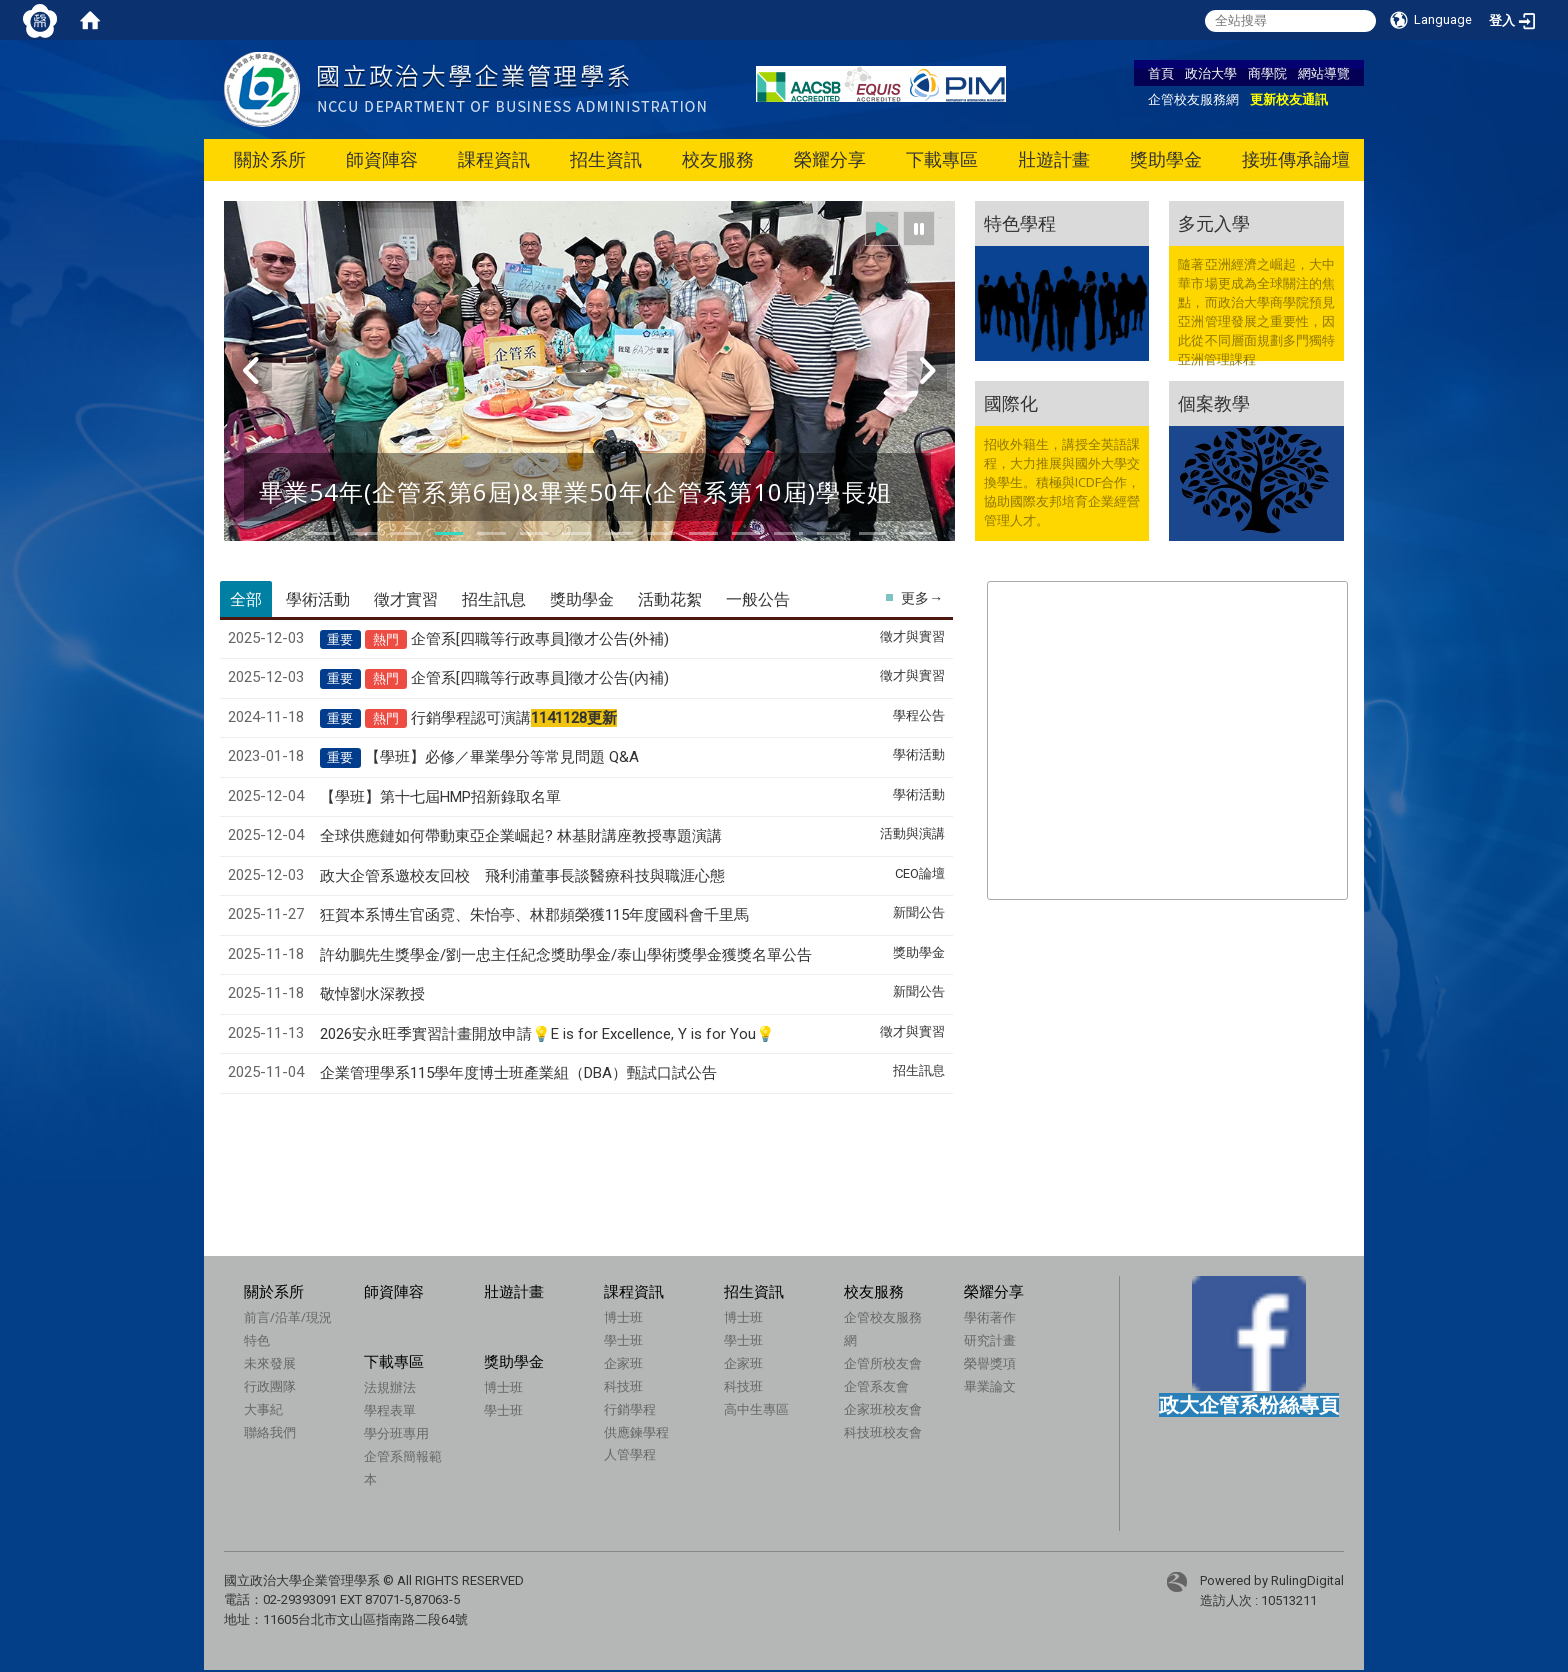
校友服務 (718, 159)
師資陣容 (382, 159)
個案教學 (1214, 403)
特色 (257, 1340)
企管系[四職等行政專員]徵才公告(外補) (540, 639)
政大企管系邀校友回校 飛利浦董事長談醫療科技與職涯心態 (522, 876)
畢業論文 (990, 1386)
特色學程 (1020, 223)
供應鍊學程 (636, 1432)
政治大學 (1211, 73)
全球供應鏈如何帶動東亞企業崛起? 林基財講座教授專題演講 (521, 836)
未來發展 (270, 1363)
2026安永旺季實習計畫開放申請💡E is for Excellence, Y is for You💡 (547, 1034)
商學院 (1267, 73)
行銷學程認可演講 (514, 718)
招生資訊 (606, 159)
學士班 (623, 1340)
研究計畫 (990, 1340)
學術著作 (990, 1317)
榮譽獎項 (990, 1363)
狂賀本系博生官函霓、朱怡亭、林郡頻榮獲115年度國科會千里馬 (534, 915)
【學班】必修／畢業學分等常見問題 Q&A (502, 757)
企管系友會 (876, 1386)
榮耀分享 (830, 159)
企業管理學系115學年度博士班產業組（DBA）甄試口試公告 (518, 1073)
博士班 (623, 1317)
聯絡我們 (270, 1432)
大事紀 (263, 1409)
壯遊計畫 (1054, 159)
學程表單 (390, 1410)
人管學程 (630, 1454)
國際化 (1011, 403)
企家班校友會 (883, 1409)
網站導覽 (1324, 73)
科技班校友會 (883, 1432)
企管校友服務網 (1193, 99)
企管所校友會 (883, 1363)
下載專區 (942, 159)
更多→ (922, 598)
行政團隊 (270, 1386)
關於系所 (270, 159)
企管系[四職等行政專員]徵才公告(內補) (540, 678)
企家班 (623, 1363)
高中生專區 (756, 1409)
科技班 (623, 1386)
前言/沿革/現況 (288, 1317)
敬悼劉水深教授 (372, 994)
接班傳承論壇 (1296, 159)
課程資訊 (494, 159)
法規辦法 (390, 1387)
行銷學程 (630, 1409)
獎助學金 (1166, 159)
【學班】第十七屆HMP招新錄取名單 (440, 797)
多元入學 (1214, 223)
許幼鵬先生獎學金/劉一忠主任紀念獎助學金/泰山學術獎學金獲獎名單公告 (566, 955)
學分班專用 (396, 1433)
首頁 (1161, 73)
